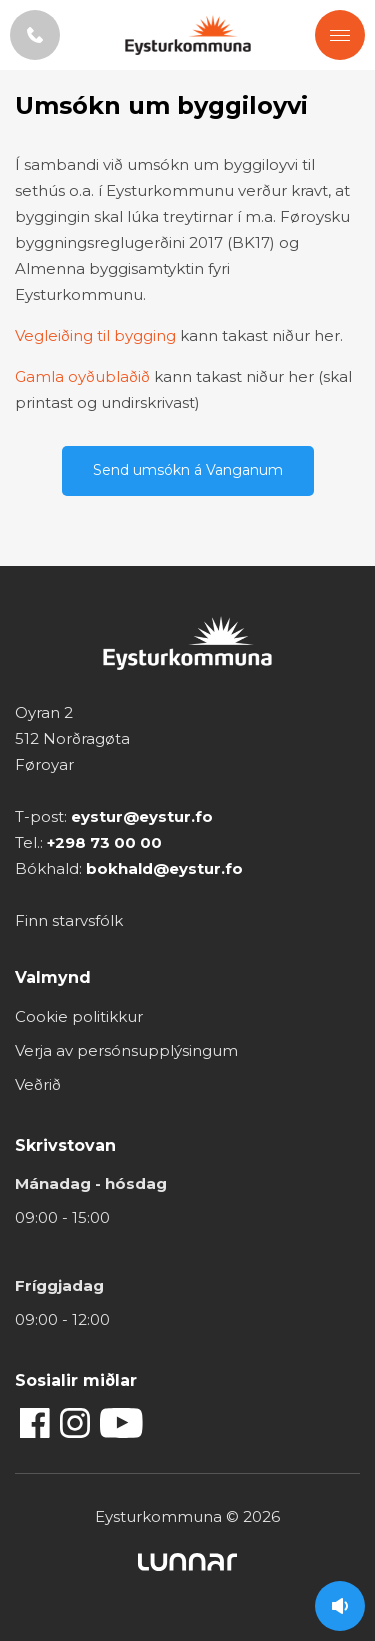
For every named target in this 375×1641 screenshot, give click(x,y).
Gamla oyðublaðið (82, 376)
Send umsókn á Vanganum (188, 470)
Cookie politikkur (79, 1016)
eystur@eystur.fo (142, 816)
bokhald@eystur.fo (164, 868)
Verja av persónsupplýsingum (126, 1050)
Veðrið (38, 1084)
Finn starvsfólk (69, 920)
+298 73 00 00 (104, 842)
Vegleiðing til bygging (95, 335)
